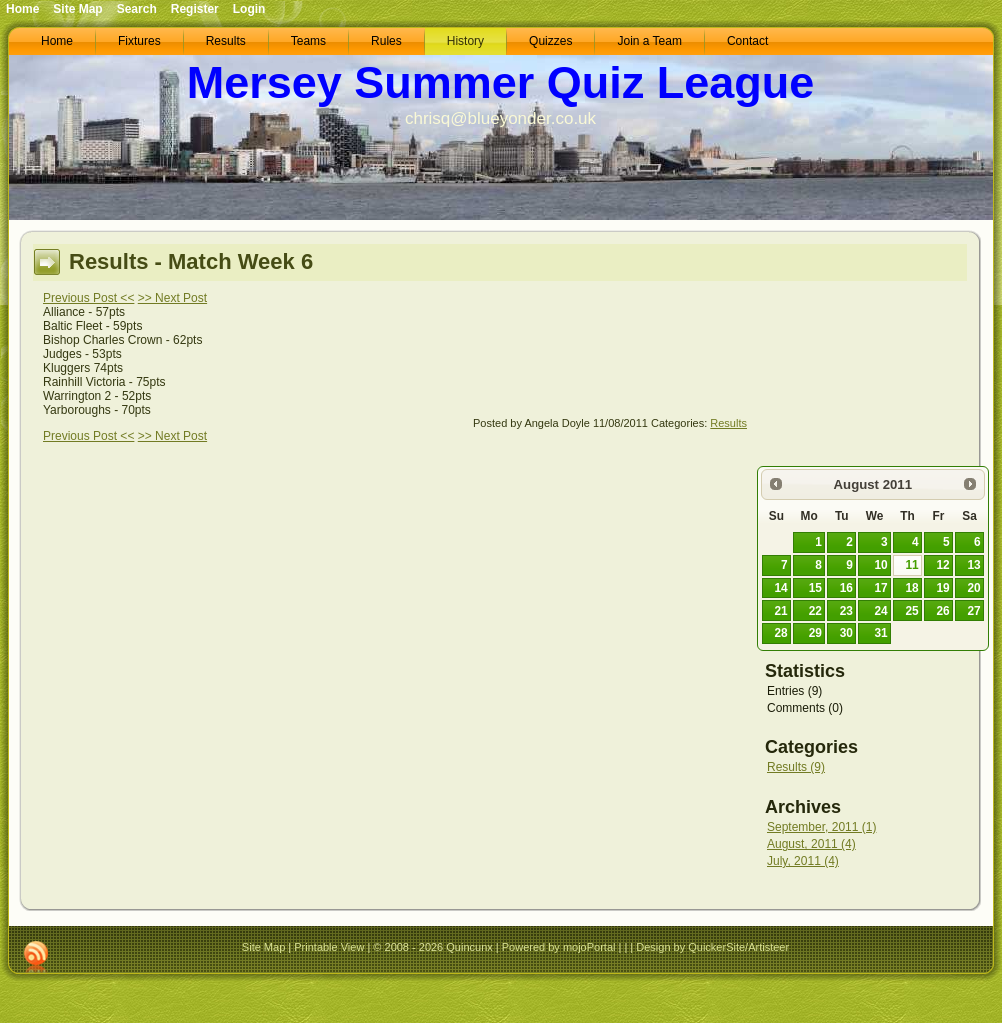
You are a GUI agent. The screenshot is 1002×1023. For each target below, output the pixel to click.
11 (911, 565)
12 (942, 565)
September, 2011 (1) (821, 827)
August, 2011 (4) (811, 844)
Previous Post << (88, 298)
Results (728, 423)
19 (942, 588)
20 (973, 588)
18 (911, 588)
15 (815, 588)
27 (973, 611)
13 (973, 565)
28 (780, 633)
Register (195, 9)
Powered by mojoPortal (559, 947)
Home (22, 9)
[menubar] (404, 41)
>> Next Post (172, 298)
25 (911, 611)
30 (846, 633)
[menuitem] (57, 41)
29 (815, 633)
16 (846, 588)
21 (780, 611)
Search (137, 9)
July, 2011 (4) (803, 861)
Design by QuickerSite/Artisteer (712, 947)
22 (815, 611)
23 (846, 611)
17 (881, 588)
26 (942, 611)
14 (780, 588)
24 (881, 611)
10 (881, 565)
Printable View (329, 947)
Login (249, 9)
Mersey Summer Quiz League (501, 82)
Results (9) (796, 767)
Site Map (263, 947)
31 (881, 633)
